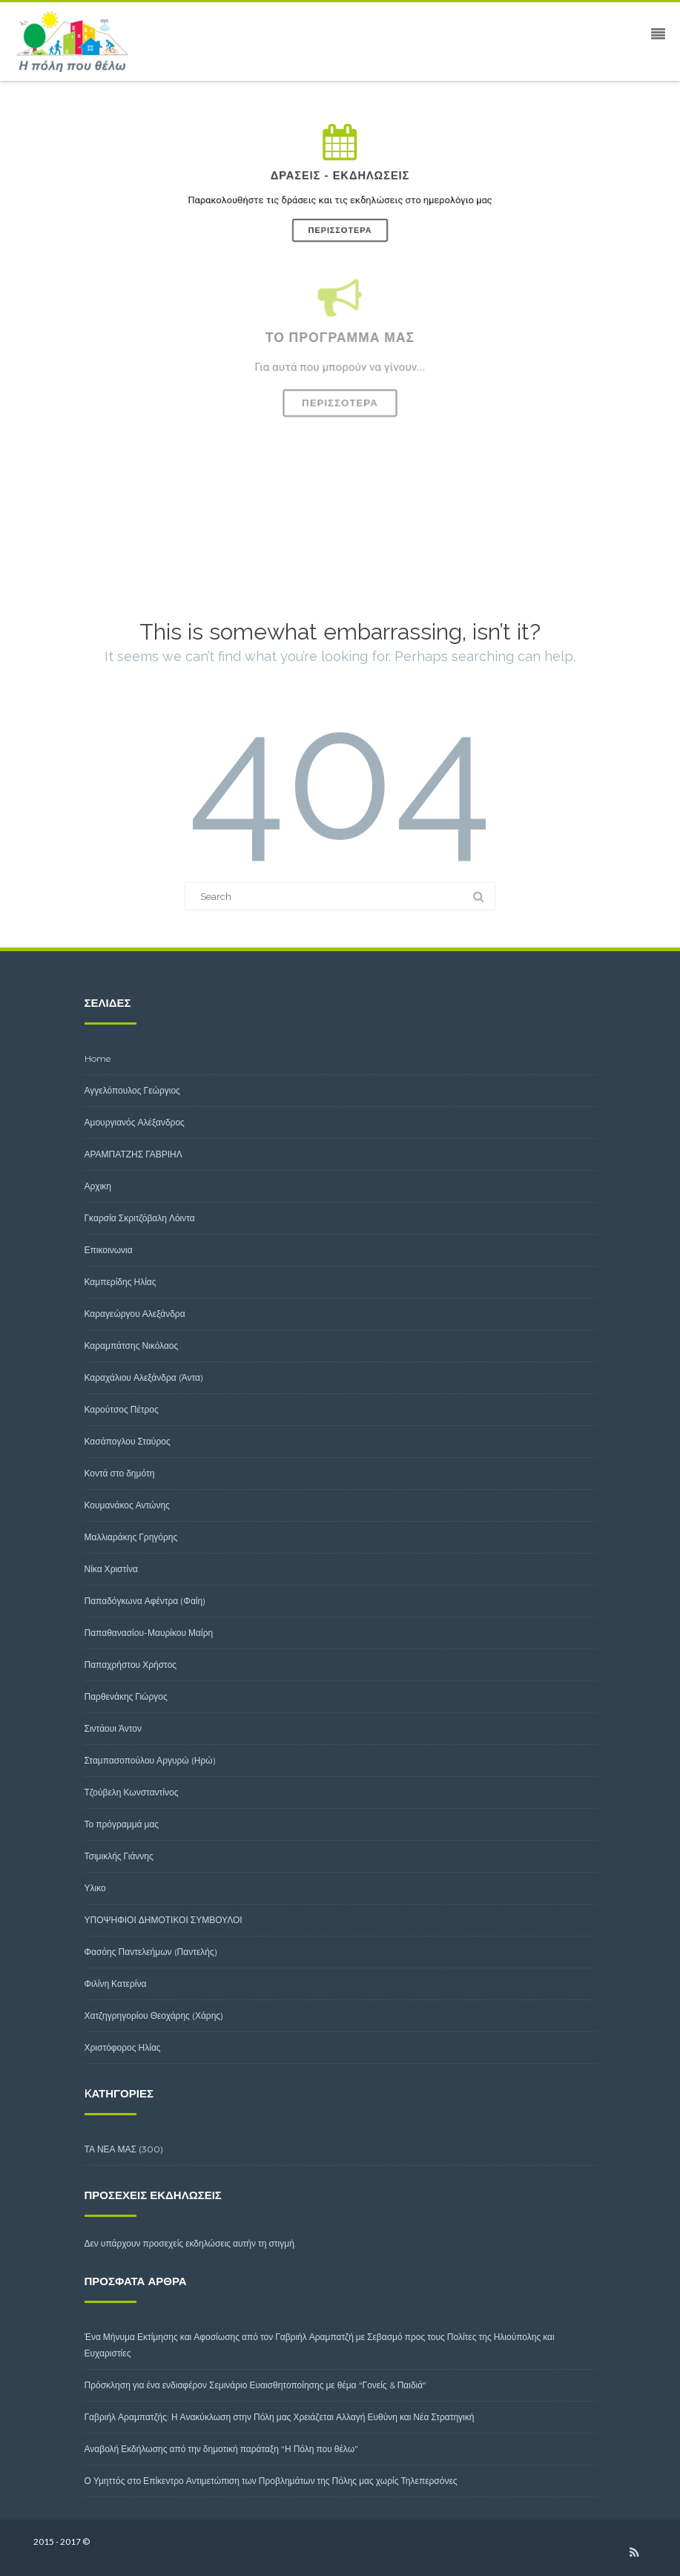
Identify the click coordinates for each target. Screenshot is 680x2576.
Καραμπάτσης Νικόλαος (132, 1345)
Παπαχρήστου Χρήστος (131, 1664)
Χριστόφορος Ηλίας (123, 2047)
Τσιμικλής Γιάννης (119, 1856)
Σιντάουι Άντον (113, 1728)
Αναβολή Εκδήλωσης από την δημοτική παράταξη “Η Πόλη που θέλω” (222, 2448)
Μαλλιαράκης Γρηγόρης (131, 1536)
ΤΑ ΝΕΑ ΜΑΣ (111, 2149)
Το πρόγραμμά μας (122, 1824)
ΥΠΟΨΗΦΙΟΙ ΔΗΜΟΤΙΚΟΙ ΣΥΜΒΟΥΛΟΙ (163, 1919)
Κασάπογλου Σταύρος (128, 1441)
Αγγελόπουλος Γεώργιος (132, 1090)
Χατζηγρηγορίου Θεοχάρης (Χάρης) (154, 2015)
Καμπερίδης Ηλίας (120, 1281)
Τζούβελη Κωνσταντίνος (132, 1792)
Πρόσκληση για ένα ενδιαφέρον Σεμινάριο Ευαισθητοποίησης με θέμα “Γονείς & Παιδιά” (256, 2385)
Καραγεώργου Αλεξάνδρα (135, 1313)
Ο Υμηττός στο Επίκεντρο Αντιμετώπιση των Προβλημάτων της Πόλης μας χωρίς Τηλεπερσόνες (271, 2480)
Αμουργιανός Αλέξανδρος (135, 1122)
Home (98, 1058)
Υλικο (95, 1887)
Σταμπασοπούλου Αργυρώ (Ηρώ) (150, 1760)
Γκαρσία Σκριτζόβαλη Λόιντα (140, 1217)
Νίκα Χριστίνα (111, 1568)
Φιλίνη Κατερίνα (116, 1983)
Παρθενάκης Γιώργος (126, 1696)
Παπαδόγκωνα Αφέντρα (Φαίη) (145, 1600)
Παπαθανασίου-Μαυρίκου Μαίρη (149, 1632)
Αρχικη (98, 1186)
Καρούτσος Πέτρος (122, 1409)
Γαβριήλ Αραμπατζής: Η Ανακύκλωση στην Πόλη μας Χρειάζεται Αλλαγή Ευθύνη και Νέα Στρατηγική (280, 2416)
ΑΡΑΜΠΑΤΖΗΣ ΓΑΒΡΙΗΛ (133, 1154)
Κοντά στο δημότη (120, 1473)
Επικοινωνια (109, 1249)
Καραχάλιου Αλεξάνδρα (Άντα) (144, 1377)
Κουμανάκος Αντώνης (127, 1505)
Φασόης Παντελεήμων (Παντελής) (151, 1951)
